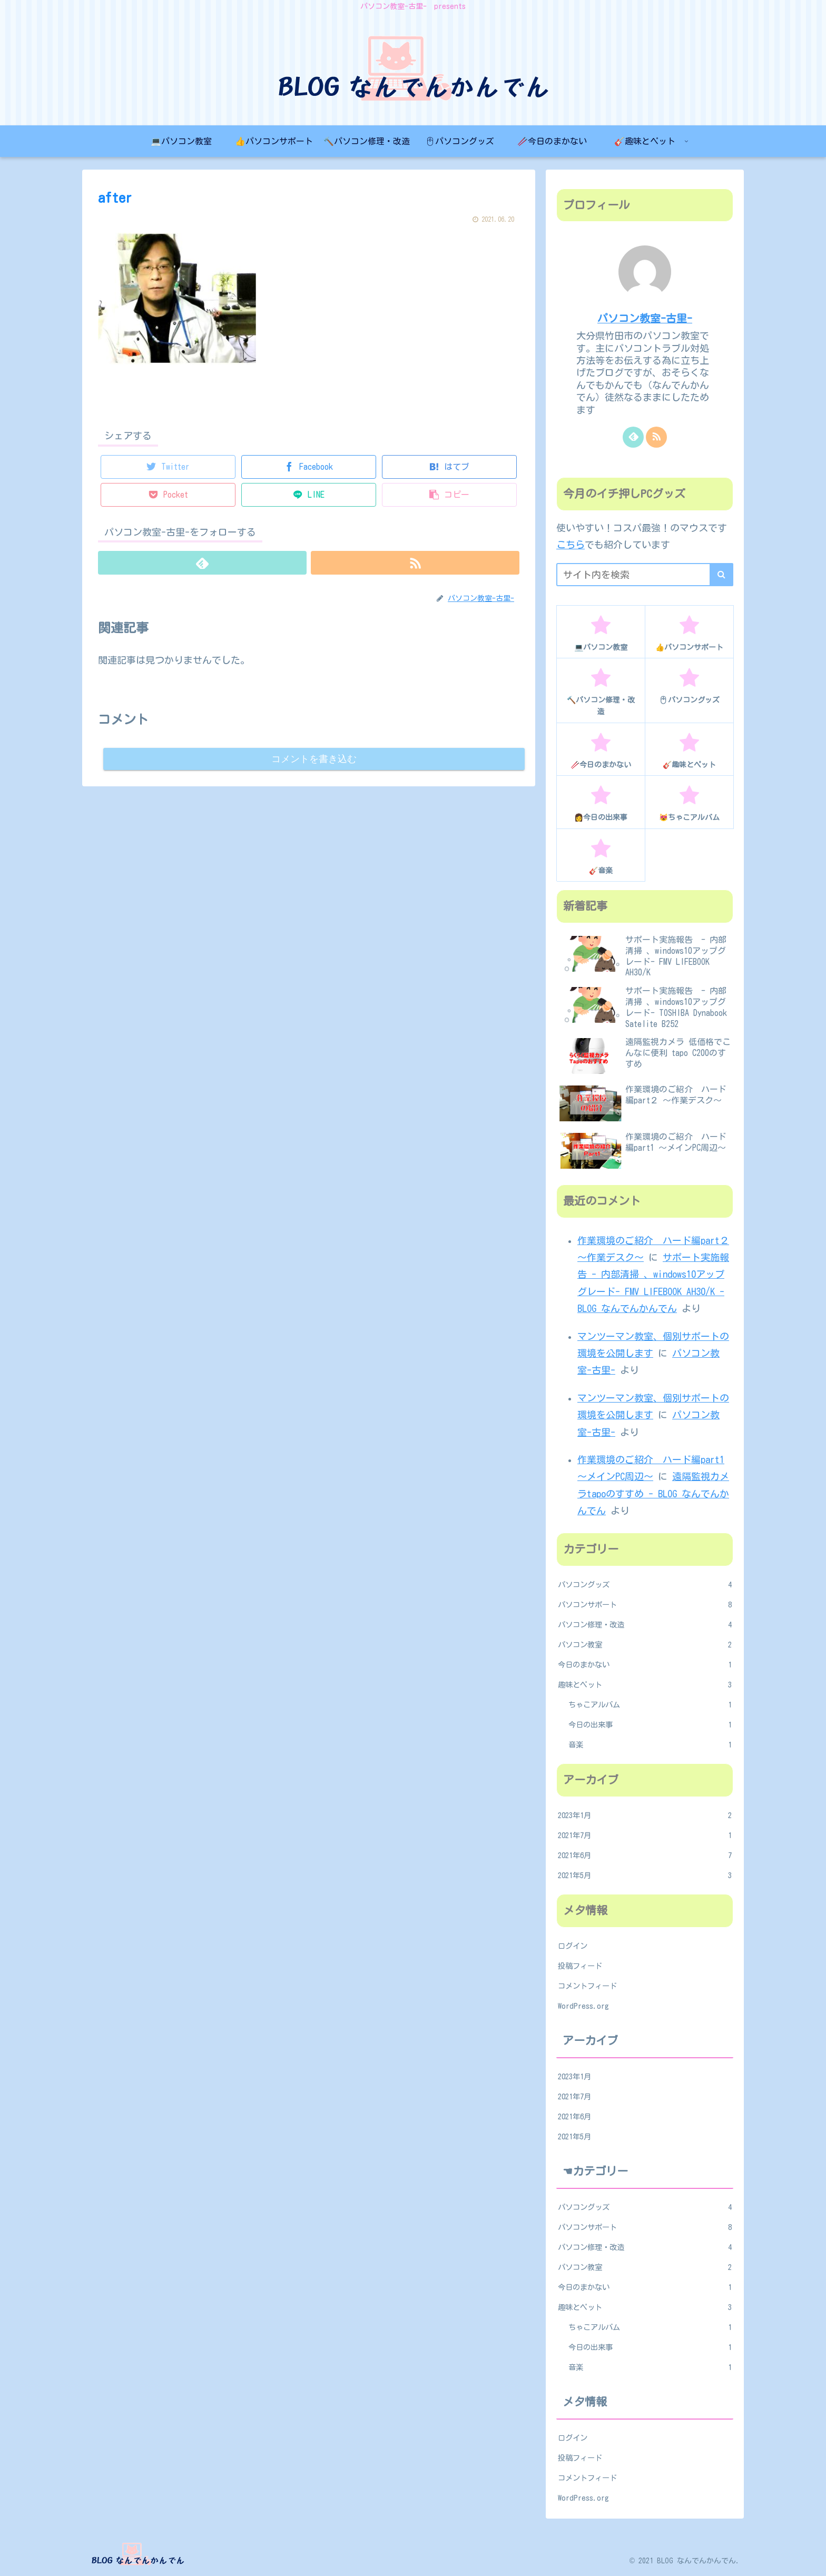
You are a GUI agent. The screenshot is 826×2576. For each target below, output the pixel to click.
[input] (644, 574)
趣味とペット (645, 1684)
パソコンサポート (645, 1604)
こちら (570, 544)
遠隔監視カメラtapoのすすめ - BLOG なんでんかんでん (653, 1493)
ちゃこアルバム (650, 1704)
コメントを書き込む (314, 759)
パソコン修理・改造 (645, 1624)
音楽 (650, 1744)
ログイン (572, 1946)
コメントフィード (587, 1986)
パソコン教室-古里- (644, 318)
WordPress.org (583, 2006)
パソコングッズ (645, 1584)
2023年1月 (645, 1815)
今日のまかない (645, 1664)
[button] (721, 574)
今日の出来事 (650, 1724)
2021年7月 (645, 1835)
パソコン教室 (645, 1644)
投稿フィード (580, 1966)
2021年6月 (645, 1855)
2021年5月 (645, 1875)
